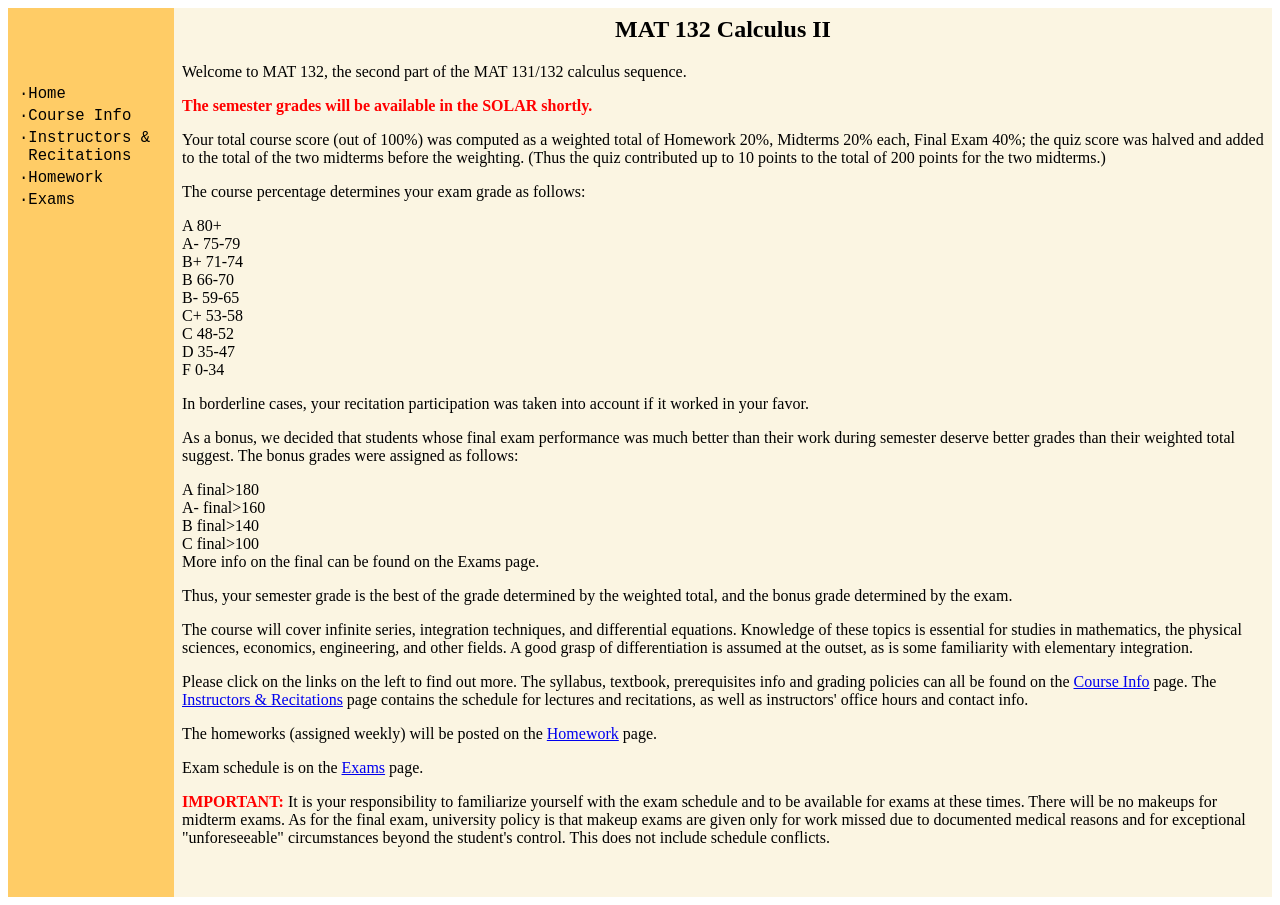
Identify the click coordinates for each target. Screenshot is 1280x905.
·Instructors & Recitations (84, 159)
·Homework (61, 196)
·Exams (47, 222)
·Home (42, 96)
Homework (583, 733)
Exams (364, 767)
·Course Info (75, 122)
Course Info (1112, 681)
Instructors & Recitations (262, 699)
